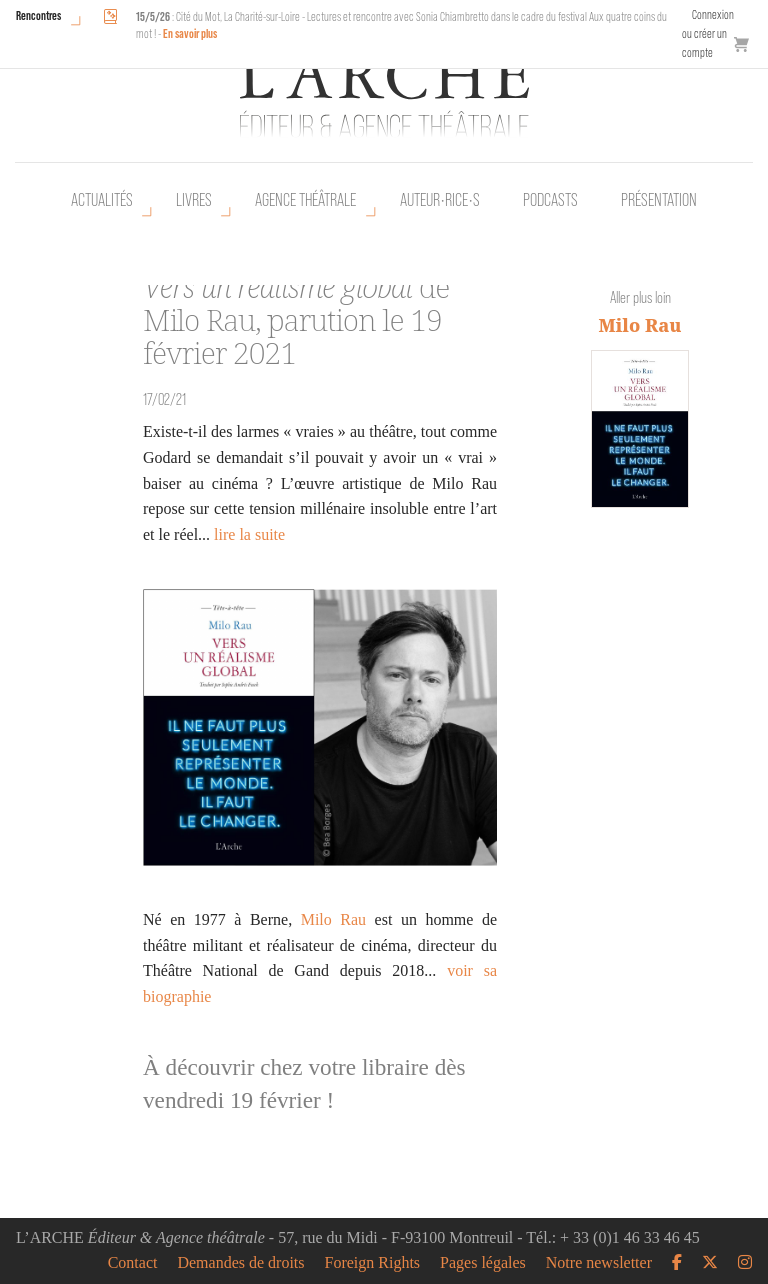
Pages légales (483, 1263)
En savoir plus (190, 33)
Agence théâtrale (305, 200)
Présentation (659, 200)
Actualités (102, 200)
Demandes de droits (240, 1263)
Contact (133, 1263)
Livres (194, 200)
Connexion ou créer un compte (708, 33)
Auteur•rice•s (440, 200)
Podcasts (550, 200)
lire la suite (249, 534)
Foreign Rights (373, 1263)
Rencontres (38, 15)
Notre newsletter (599, 1263)
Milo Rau (333, 919)
